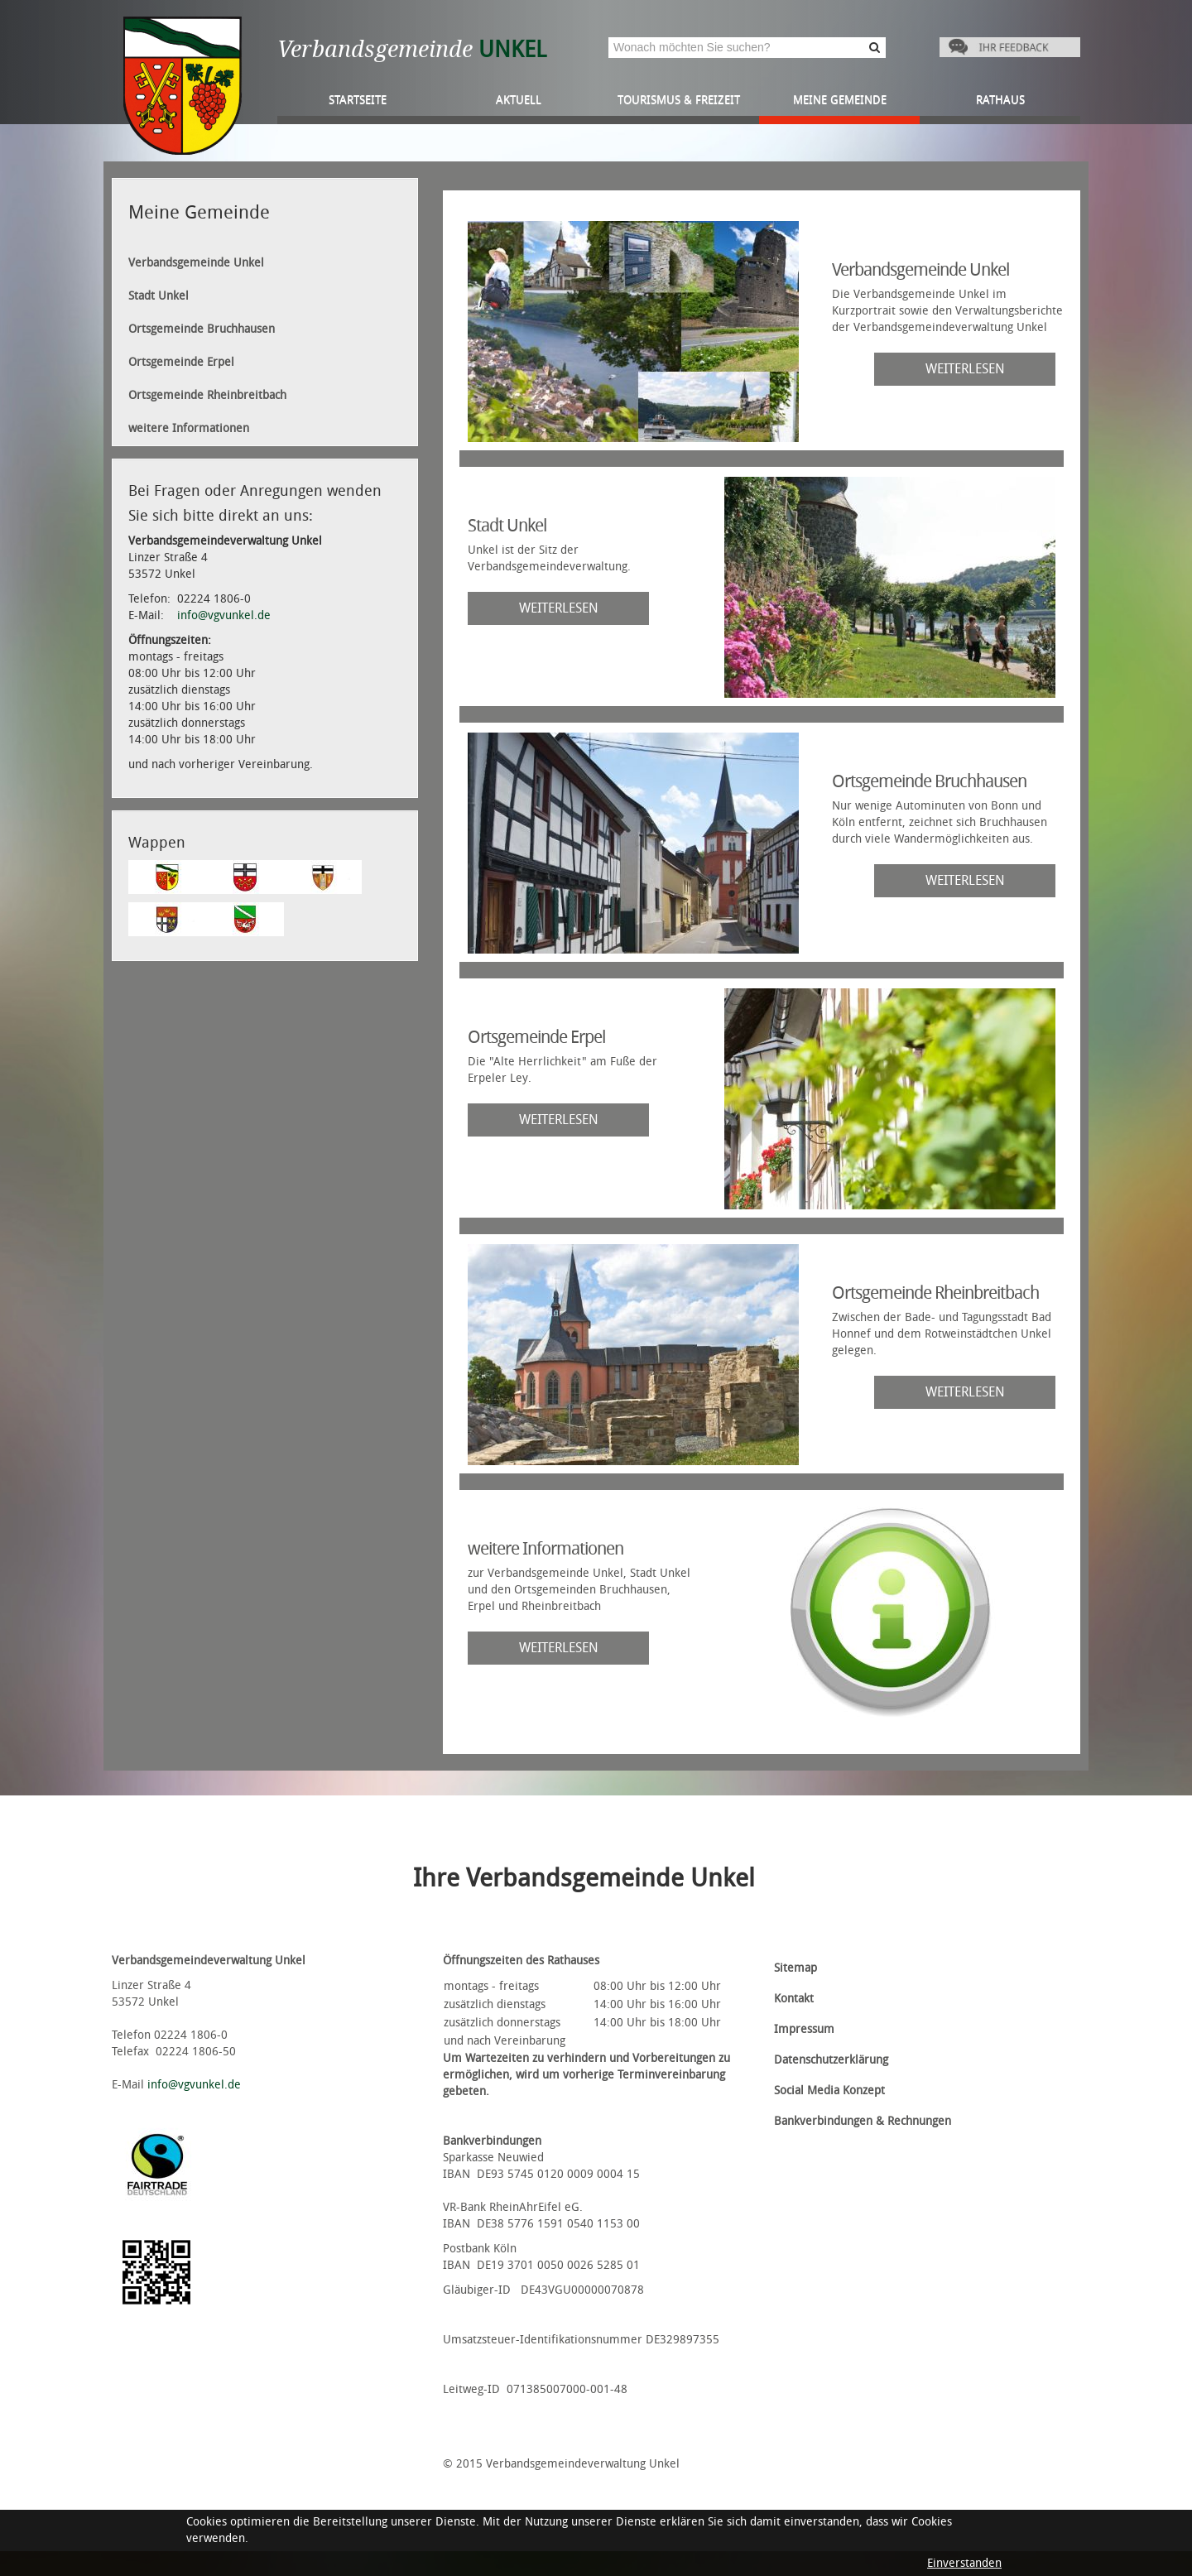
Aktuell (518, 100)
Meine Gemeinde (840, 100)
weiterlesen (965, 369)
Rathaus (1000, 100)
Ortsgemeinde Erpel (181, 362)
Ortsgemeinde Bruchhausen (201, 329)
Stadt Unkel (158, 296)
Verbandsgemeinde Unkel (196, 263)
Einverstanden (964, 2563)
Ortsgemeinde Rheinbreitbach (207, 395)
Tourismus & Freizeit (679, 100)
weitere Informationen (188, 428)
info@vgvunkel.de (224, 615)
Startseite (358, 100)
